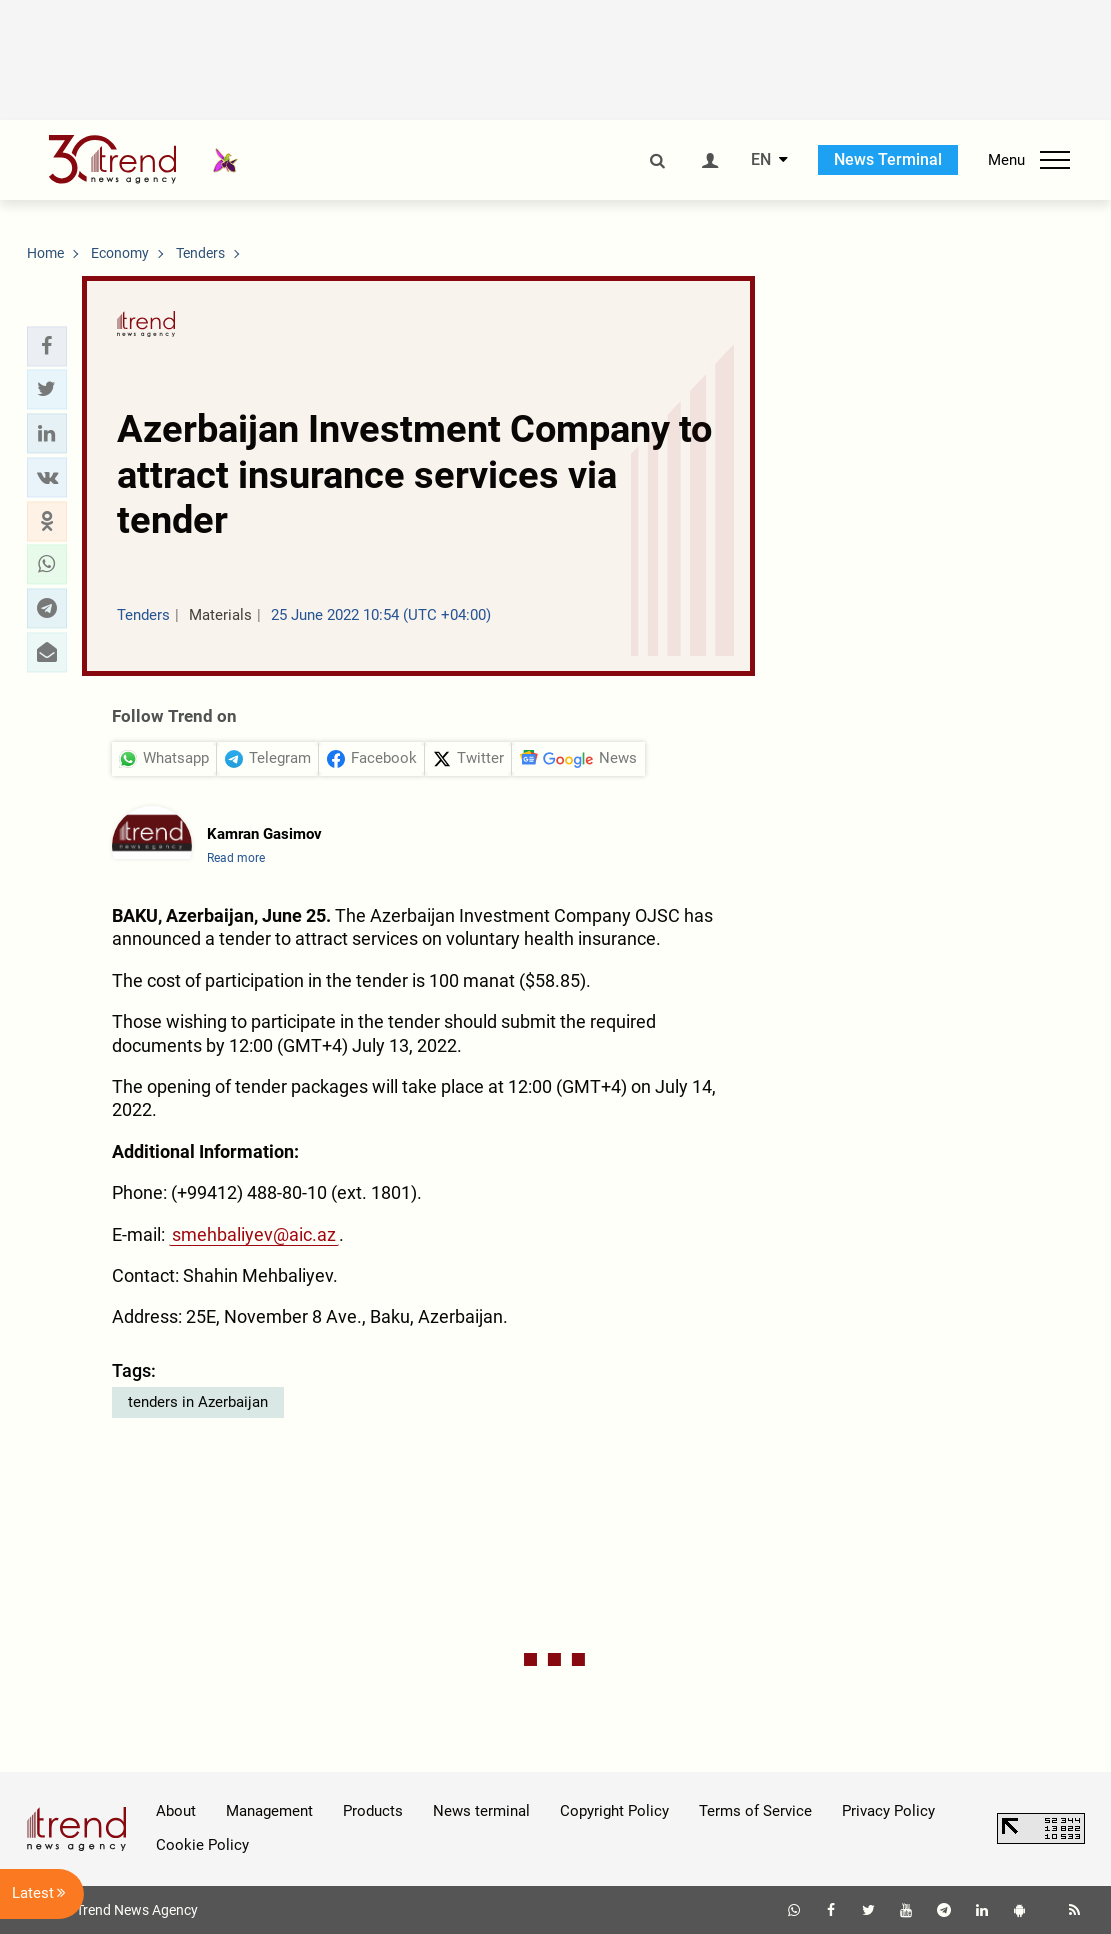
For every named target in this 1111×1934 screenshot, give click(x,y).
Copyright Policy (614, 1811)
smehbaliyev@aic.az (254, 1234)
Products (373, 1811)
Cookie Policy (202, 1845)
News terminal (481, 1811)
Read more (236, 858)
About (176, 1811)
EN (761, 160)
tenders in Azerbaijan (198, 1402)
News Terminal (888, 159)
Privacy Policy (888, 1811)
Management (269, 1811)
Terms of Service (755, 1811)
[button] (47, 346)
